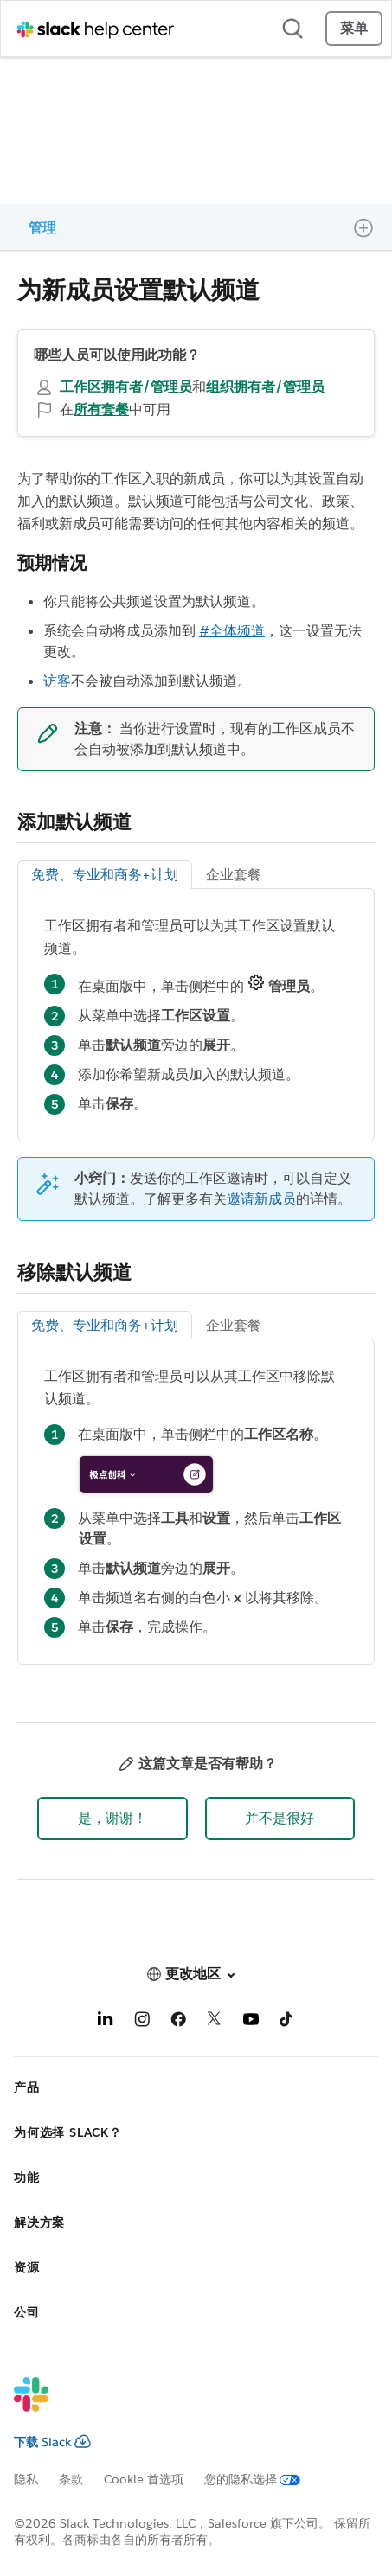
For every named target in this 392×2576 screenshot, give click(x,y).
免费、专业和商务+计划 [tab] (104, 875)
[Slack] (182, 2405)
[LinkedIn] (105, 2022)
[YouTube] (251, 2022)
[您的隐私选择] (262, 2479)
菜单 (354, 28)
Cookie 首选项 (143, 2479)
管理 (42, 228)
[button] (112, 1818)
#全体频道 (232, 631)
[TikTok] (287, 2022)
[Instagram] (142, 2022)
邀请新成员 (261, 1199)
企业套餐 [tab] (233, 875)
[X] (214, 2022)
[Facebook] (178, 2022)
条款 (71, 2479)
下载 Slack (52, 2442)
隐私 (26, 2479)
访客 (57, 681)
